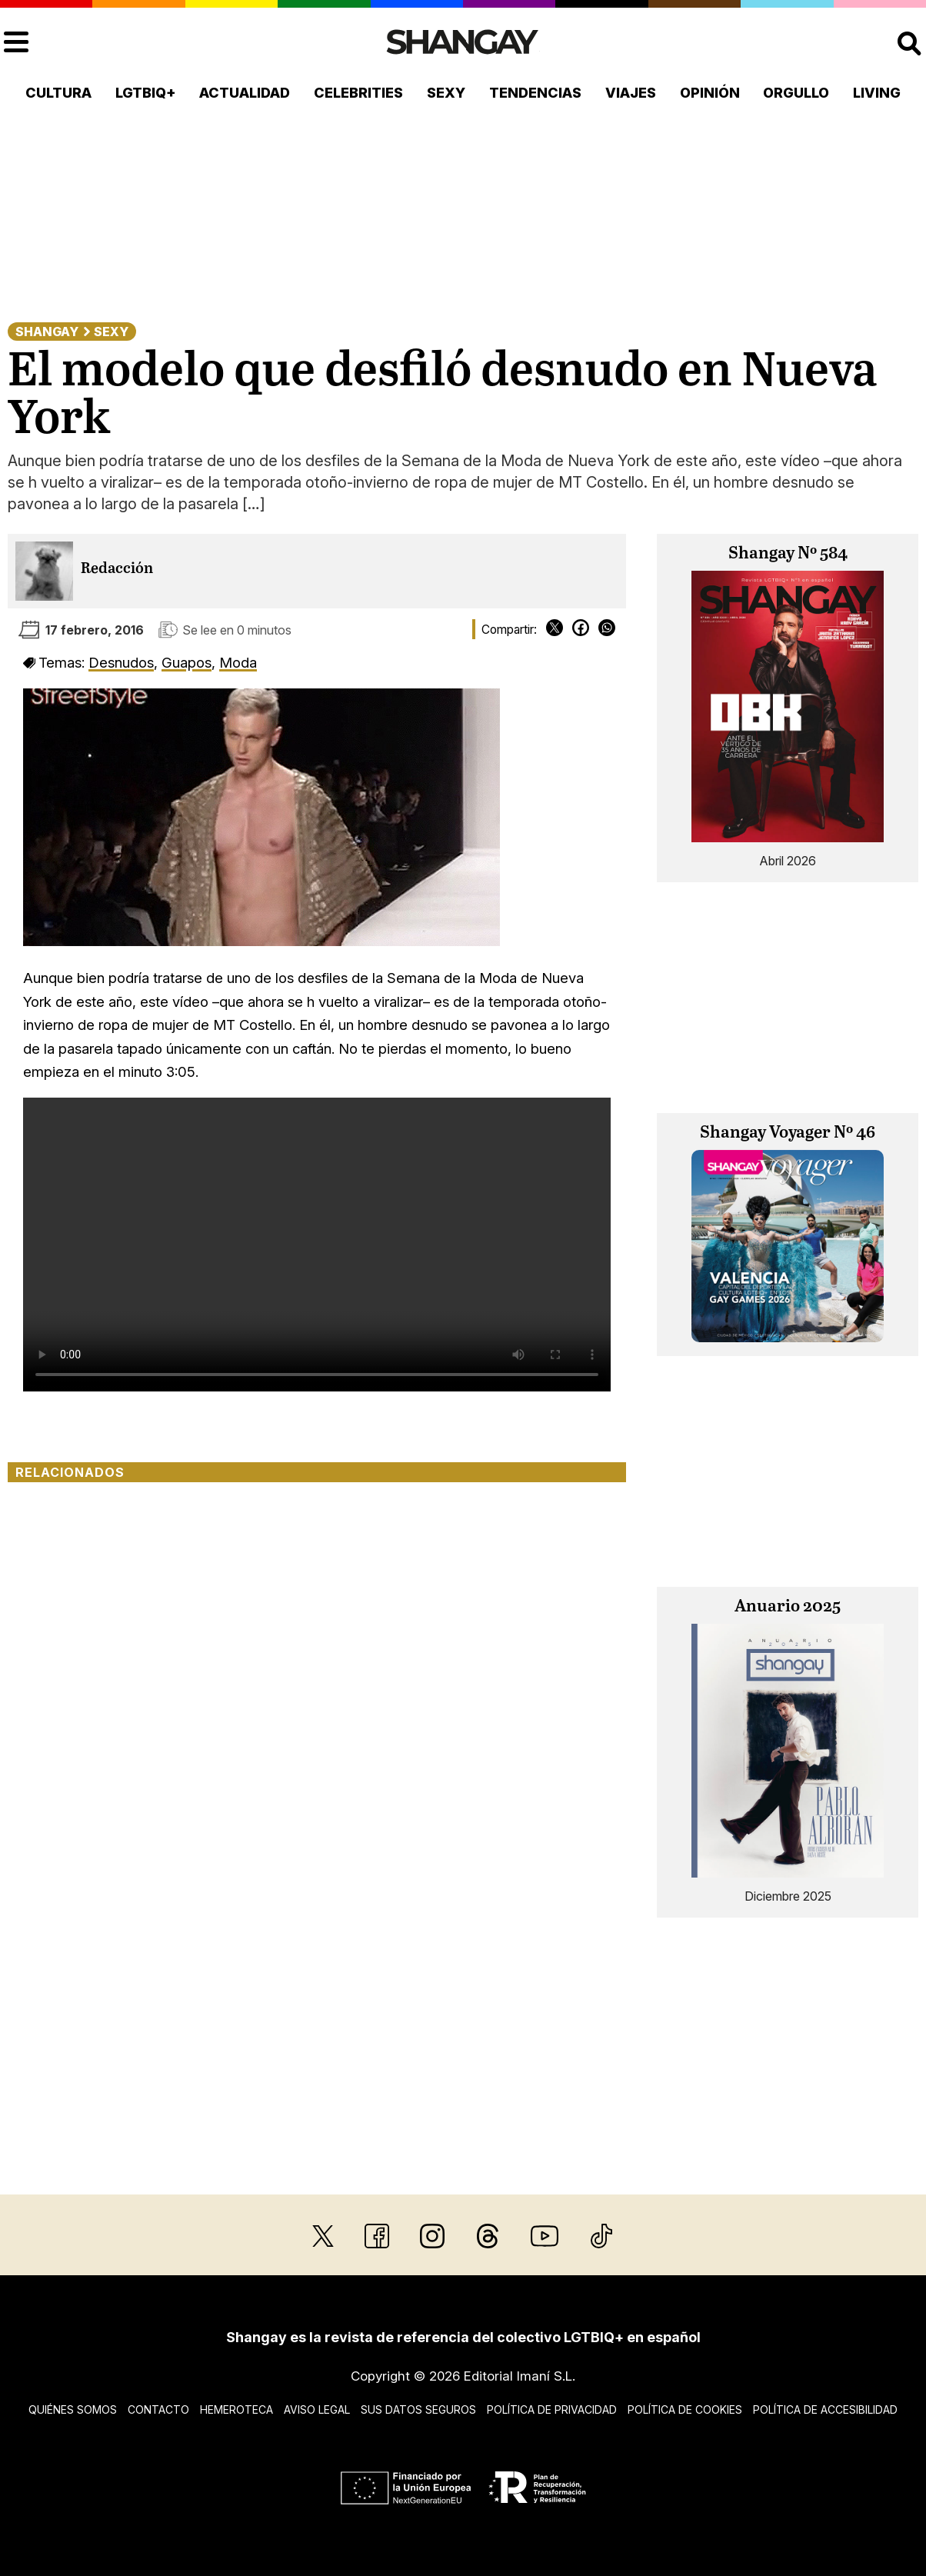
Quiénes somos (72, 2409)
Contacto (158, 2409)
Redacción (117, 569)
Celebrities (358, 93)
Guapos (187, 662)
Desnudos (121, 662)
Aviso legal (317, 2409)
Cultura (58, 93)
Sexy (446, 93)
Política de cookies (685, 2409)
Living (877, 93)
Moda (238, 662)
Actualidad (244, 93)
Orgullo (796, 93)
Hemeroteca (236, 2409)
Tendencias (535, 93)
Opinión (710, 93)
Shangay (46, 331)
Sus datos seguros (418, 2409)
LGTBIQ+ (145, 93)
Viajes (630, 93)
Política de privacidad (552, 2409)
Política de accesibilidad (825, 2409)
